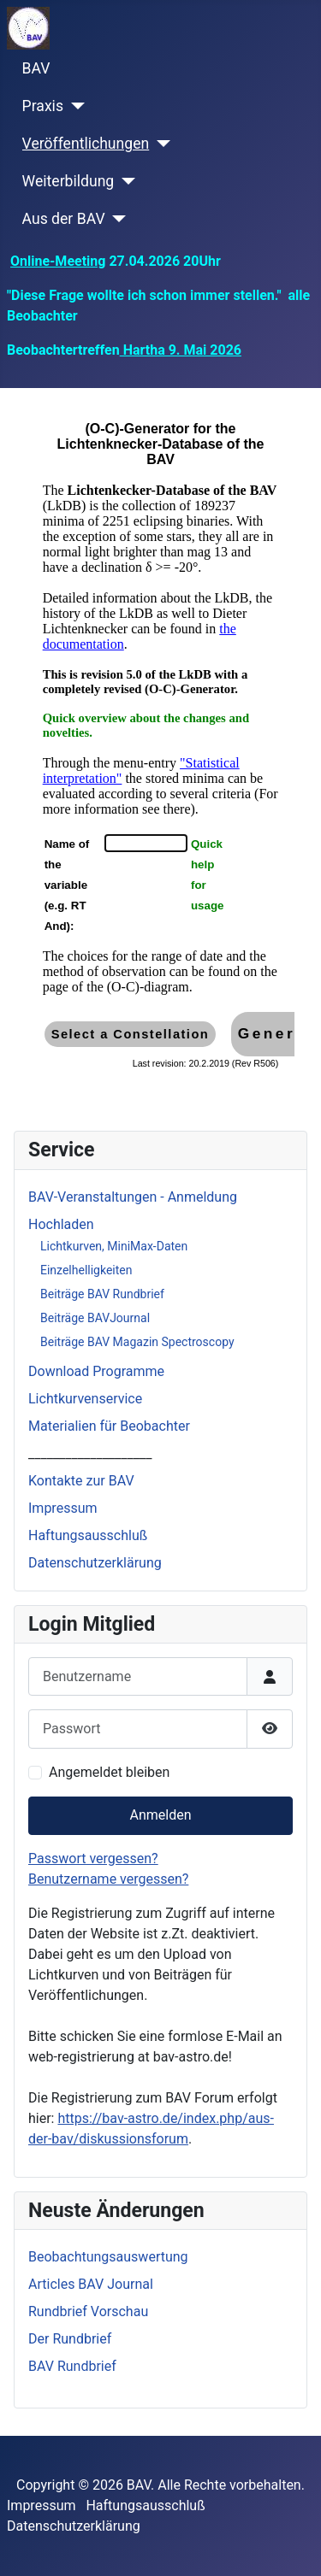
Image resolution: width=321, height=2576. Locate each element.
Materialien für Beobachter (109, 1426)
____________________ (90, 1453)
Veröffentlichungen (86, 143)
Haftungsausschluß (87, 1535)
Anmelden (160, 1815)
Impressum (63, 1508)
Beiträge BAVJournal (95, 1318)
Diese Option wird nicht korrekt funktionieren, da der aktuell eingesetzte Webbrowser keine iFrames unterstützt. (160, 756)
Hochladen (61, 1224)
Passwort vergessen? (93, 1858)
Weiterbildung (68, 181)
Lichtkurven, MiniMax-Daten (113, 1246)
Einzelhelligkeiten (86, 1270)
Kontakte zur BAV (81, 1481)
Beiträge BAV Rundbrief (102, 1294)
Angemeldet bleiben (109, 1772)
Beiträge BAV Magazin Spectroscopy (137, 1342)
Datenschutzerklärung (95, 1563)
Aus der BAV (63, 218)
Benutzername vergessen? (108, 1879)
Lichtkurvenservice (85, 1399)
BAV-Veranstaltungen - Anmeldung (132, 1197)
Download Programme (96, 1371)
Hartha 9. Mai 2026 (180, 350)
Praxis (42, 106)
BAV (36, 68)
